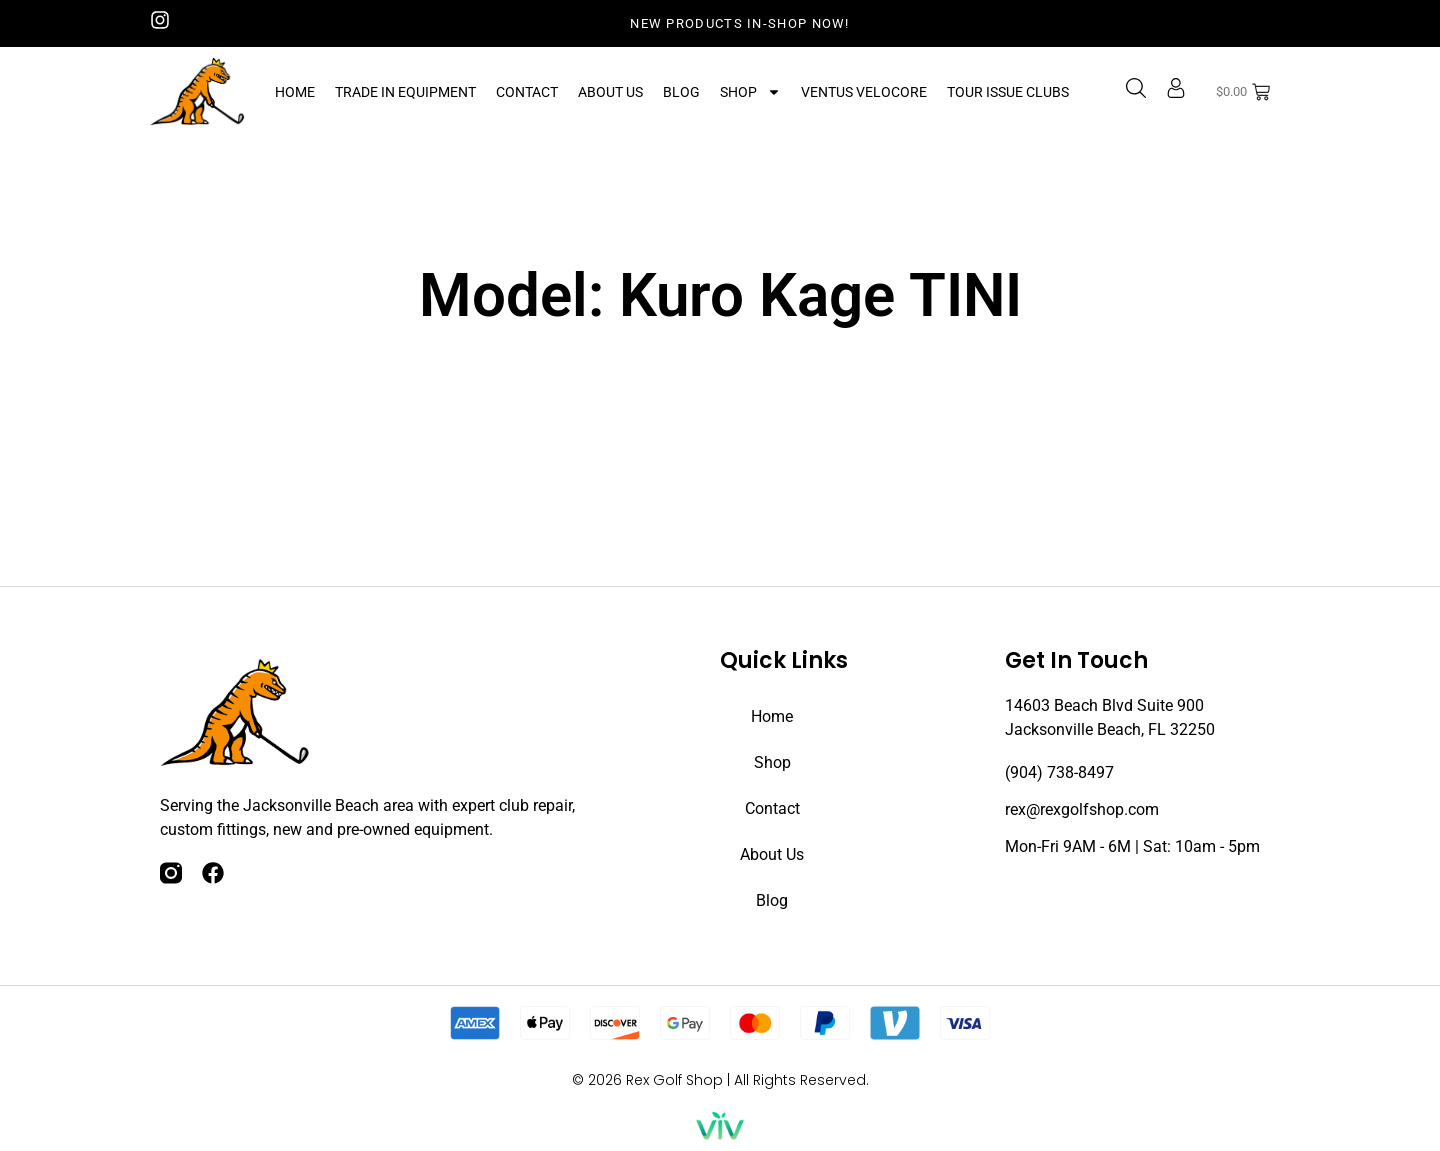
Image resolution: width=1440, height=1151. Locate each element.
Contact (527, 92)
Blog (681, 92)
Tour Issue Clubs (1008, 92)
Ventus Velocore (864, 92)
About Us (610, 92)
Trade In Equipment (405, 92)
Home (295, 92)
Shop (750, 92)
